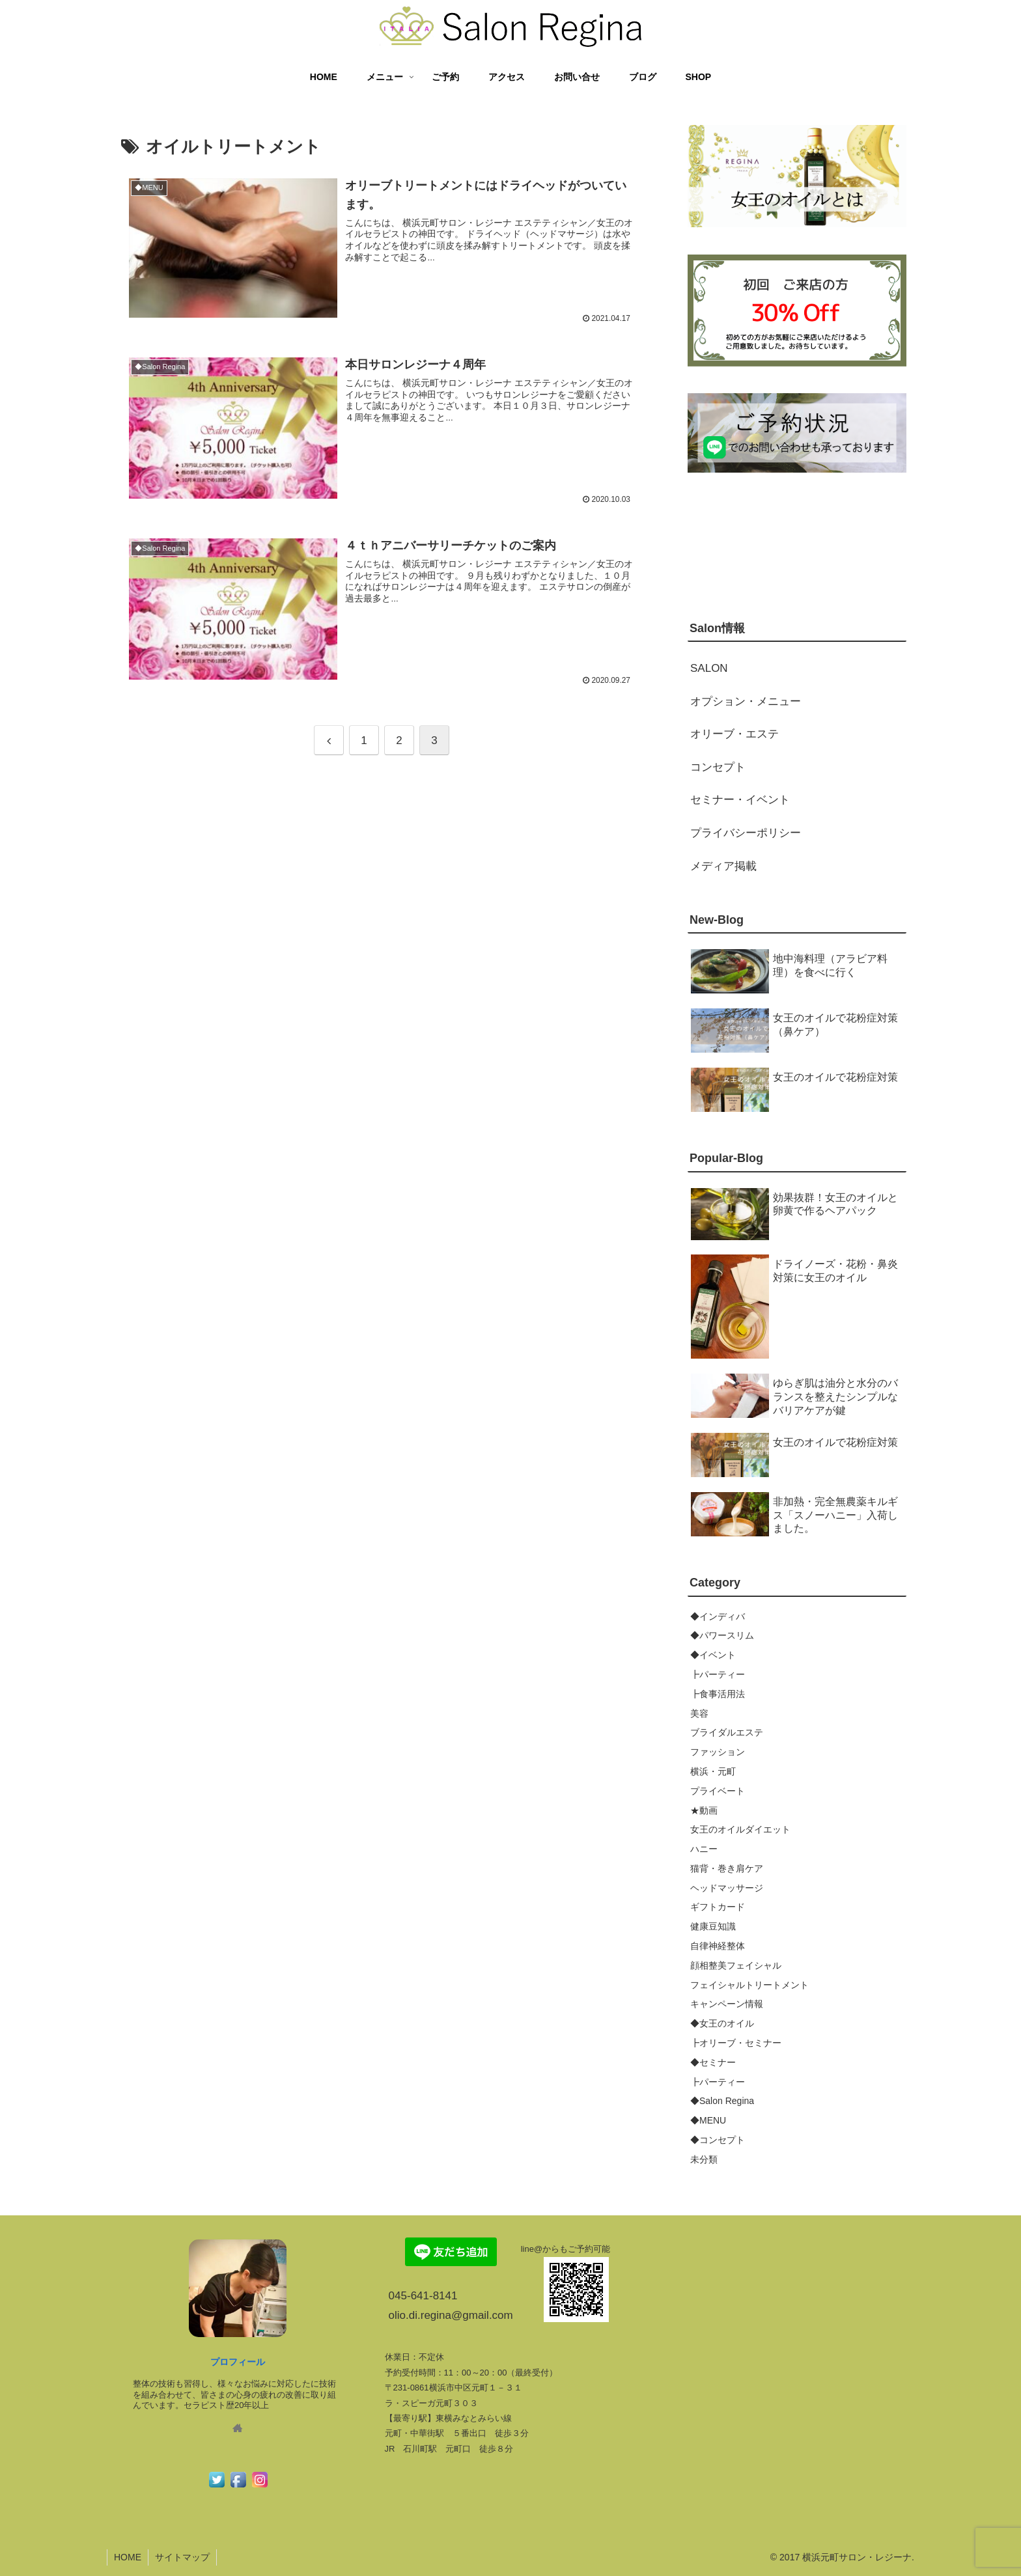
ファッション (717, 1752)
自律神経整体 (717, 1946)
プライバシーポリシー (745, 833)
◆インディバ (717, 1616)
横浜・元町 (713, 1771)
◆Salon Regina (722, 2101)
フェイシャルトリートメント (749, 1985)
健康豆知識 (713, 1926)
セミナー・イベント (740, 800)
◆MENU (708, 2120)
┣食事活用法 (717, 1694)
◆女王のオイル (722, 2023)
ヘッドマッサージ (726, 1888)
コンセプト (718, 767)
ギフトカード (717, 1907)
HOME (127, 2557)
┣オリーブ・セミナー (735, 2043)
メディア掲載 (723, 866)
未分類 (704, 2159)
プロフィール (237, 2362)
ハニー (704, 1849)
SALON (709, 668)
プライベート (717, 1791)
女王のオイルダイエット (740, 1829)
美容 (699, 1713)
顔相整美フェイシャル (735, 1965)
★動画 (704, 1810)
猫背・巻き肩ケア (726, 1868)
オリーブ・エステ (734, 734)
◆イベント (713, 1655)
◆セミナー (713, 2062)
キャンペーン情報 (726, 2004)
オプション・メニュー (745, 701)
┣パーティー (717, 1674)
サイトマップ (182, 2557)
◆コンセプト (717, 2140)
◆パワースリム (722, 1635)
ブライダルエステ (726, 1732)
